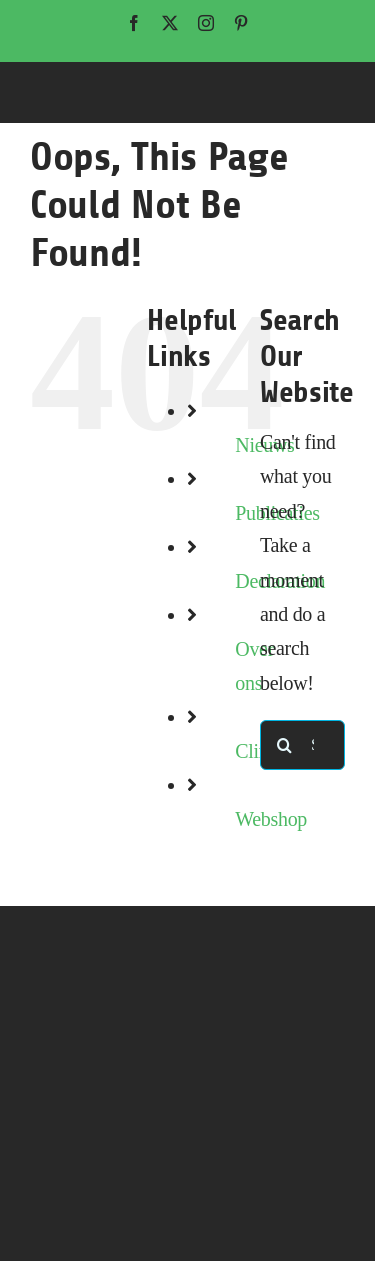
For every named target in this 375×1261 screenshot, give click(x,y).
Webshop (271, 819)
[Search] (285, 745)
